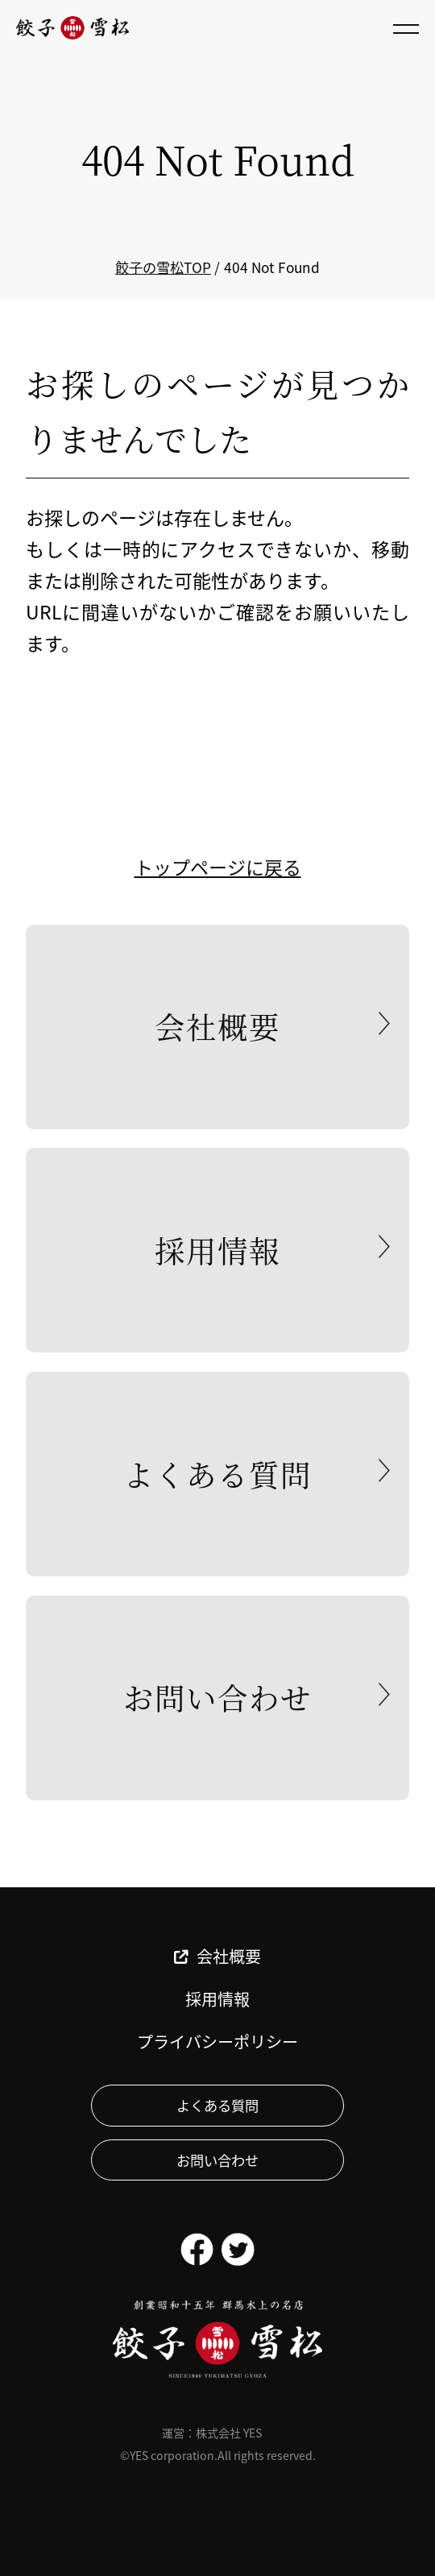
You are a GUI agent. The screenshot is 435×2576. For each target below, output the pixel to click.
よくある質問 (217, 1474)
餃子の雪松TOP (163, 267)
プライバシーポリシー (217, 2042)
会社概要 (217, 1026)
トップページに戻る (218, 866)
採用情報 (217, 1250)
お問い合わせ (217, 1697)
